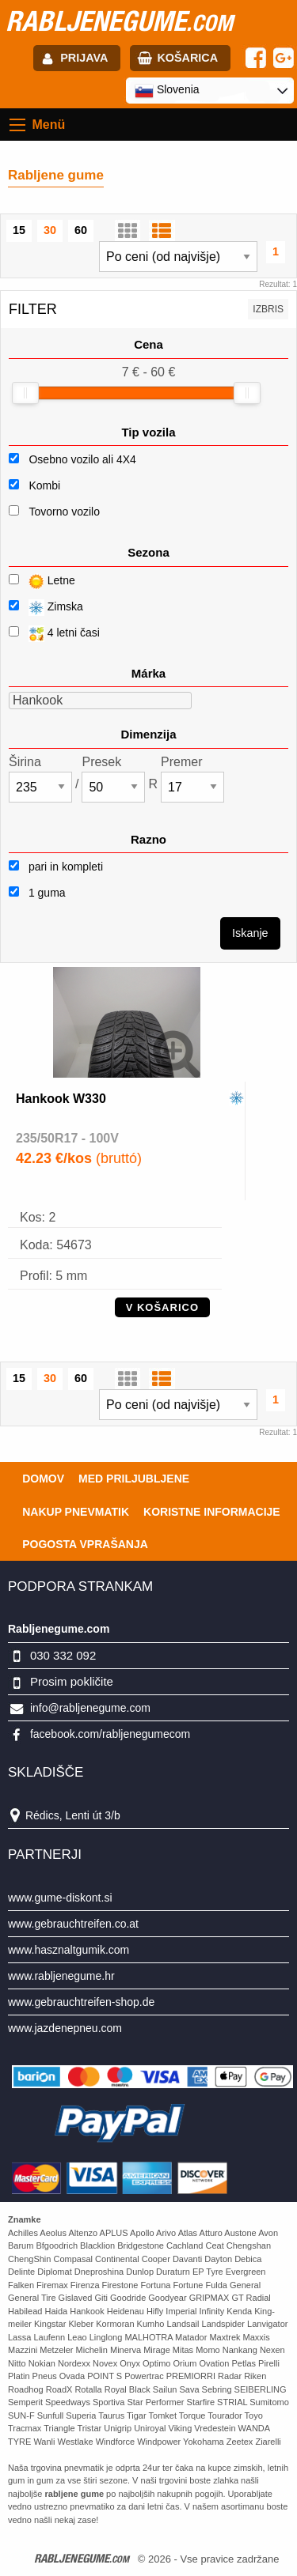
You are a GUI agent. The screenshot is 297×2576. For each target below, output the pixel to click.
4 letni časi (54, 633)
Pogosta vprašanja (85, 1544)
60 (80, 230)
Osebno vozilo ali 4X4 (82, 459)
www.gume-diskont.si (60, 1897)
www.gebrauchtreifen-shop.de (81, 2002)
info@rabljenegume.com (90, 1708)
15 (19, 230)
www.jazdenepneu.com (65, 2028)
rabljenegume (119, 20)
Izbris (268, 309)
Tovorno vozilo (64, 511)
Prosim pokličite (71, 1681)
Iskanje (250, 933)
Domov (43, 1478)
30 (50, 230)
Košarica (187, 57)
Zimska (46, 607)
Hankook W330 (61, 1098)
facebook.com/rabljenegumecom (110, 1734)
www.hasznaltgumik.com (68, 1949)
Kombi (44, 485)
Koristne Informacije (211, 1511)
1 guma (37, 892)
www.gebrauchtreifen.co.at (73, 1923)
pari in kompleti (56, 866)
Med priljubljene (133, 1478)
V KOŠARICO (162, 1307)
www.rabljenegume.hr (61, 1976)
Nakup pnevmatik (75, 1511)
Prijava (84, 57)
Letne (42, 581)
